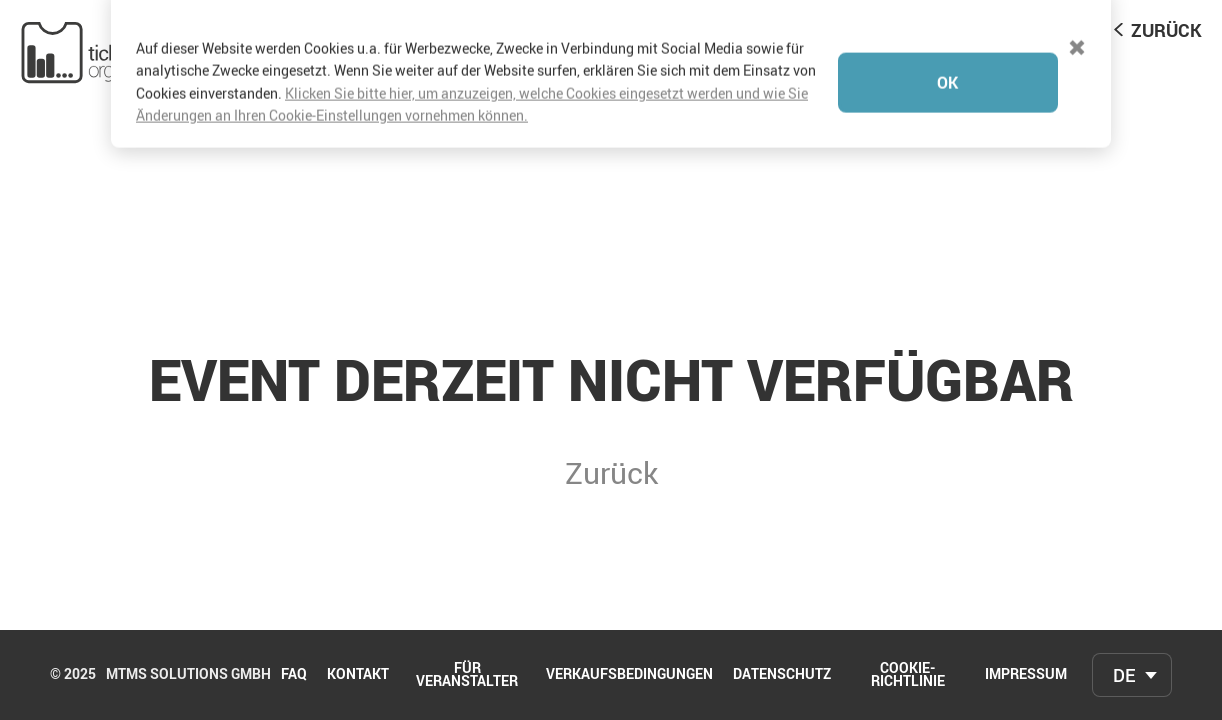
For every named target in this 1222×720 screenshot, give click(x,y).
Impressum (1026, 675)
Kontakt (358, 675)
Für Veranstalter (467, 675)
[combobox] (1132, 675)
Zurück (1166, 30)
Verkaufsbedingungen (629, 675)
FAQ (294, 675)
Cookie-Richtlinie (908, 675)
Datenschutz (782, 675)
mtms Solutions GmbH (188, 675)
